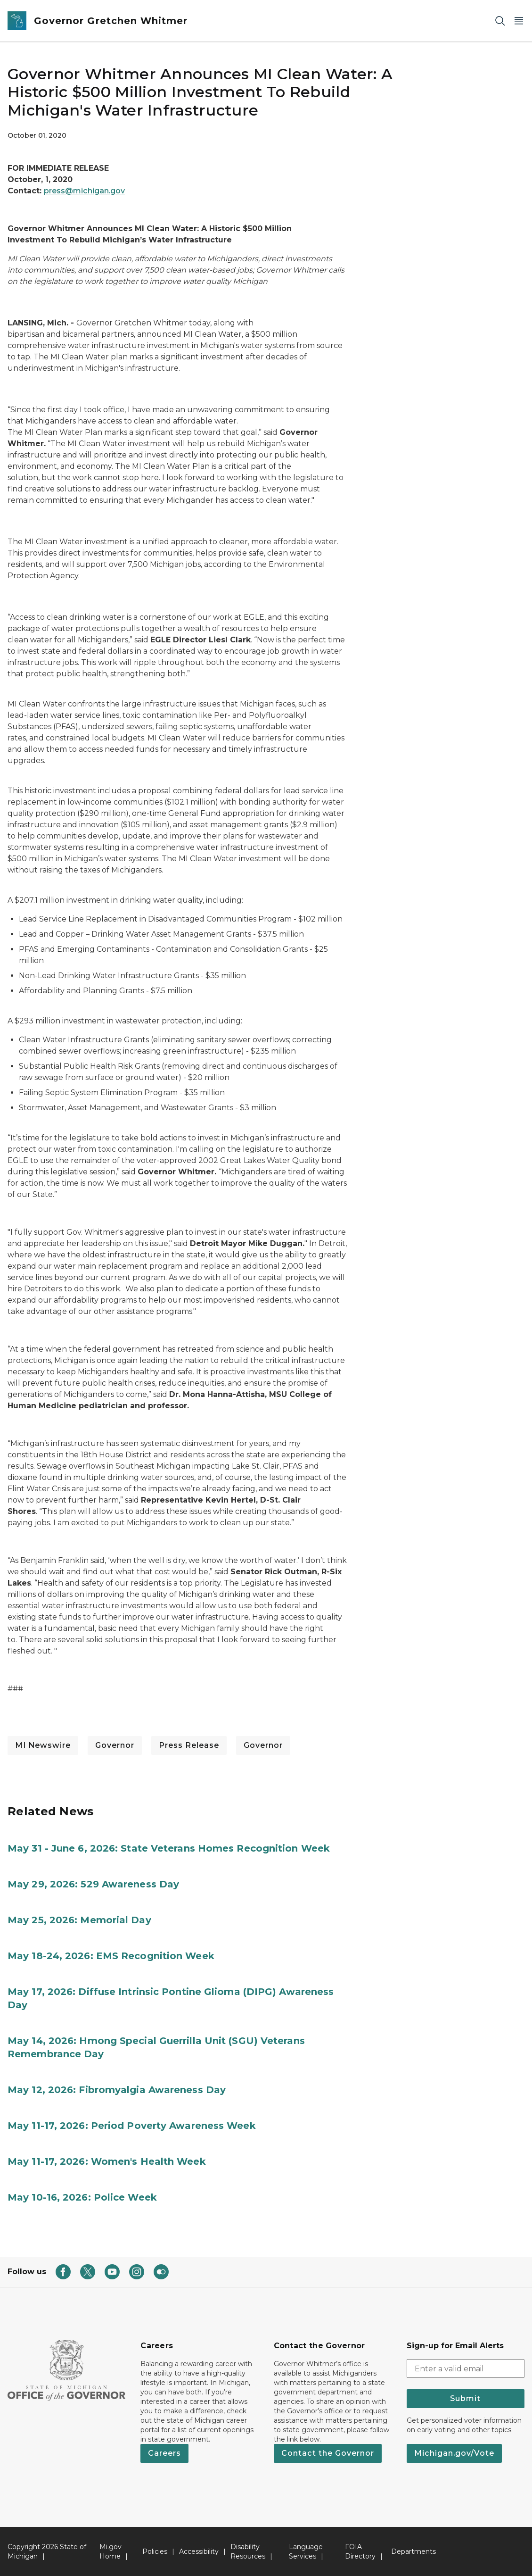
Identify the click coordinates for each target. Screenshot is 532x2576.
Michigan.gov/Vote (454, 2453)
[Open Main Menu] (518, 21)
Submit (465, 2398)
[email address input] (465, 2368)
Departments (413, 2551)
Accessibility (199, 2551)
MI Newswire (43, 1745)
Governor (114, 1745)
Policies (154, 2551)
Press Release (189, 1745)
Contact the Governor (327, 2453)
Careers (164, 2453)
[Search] (500, 21)
